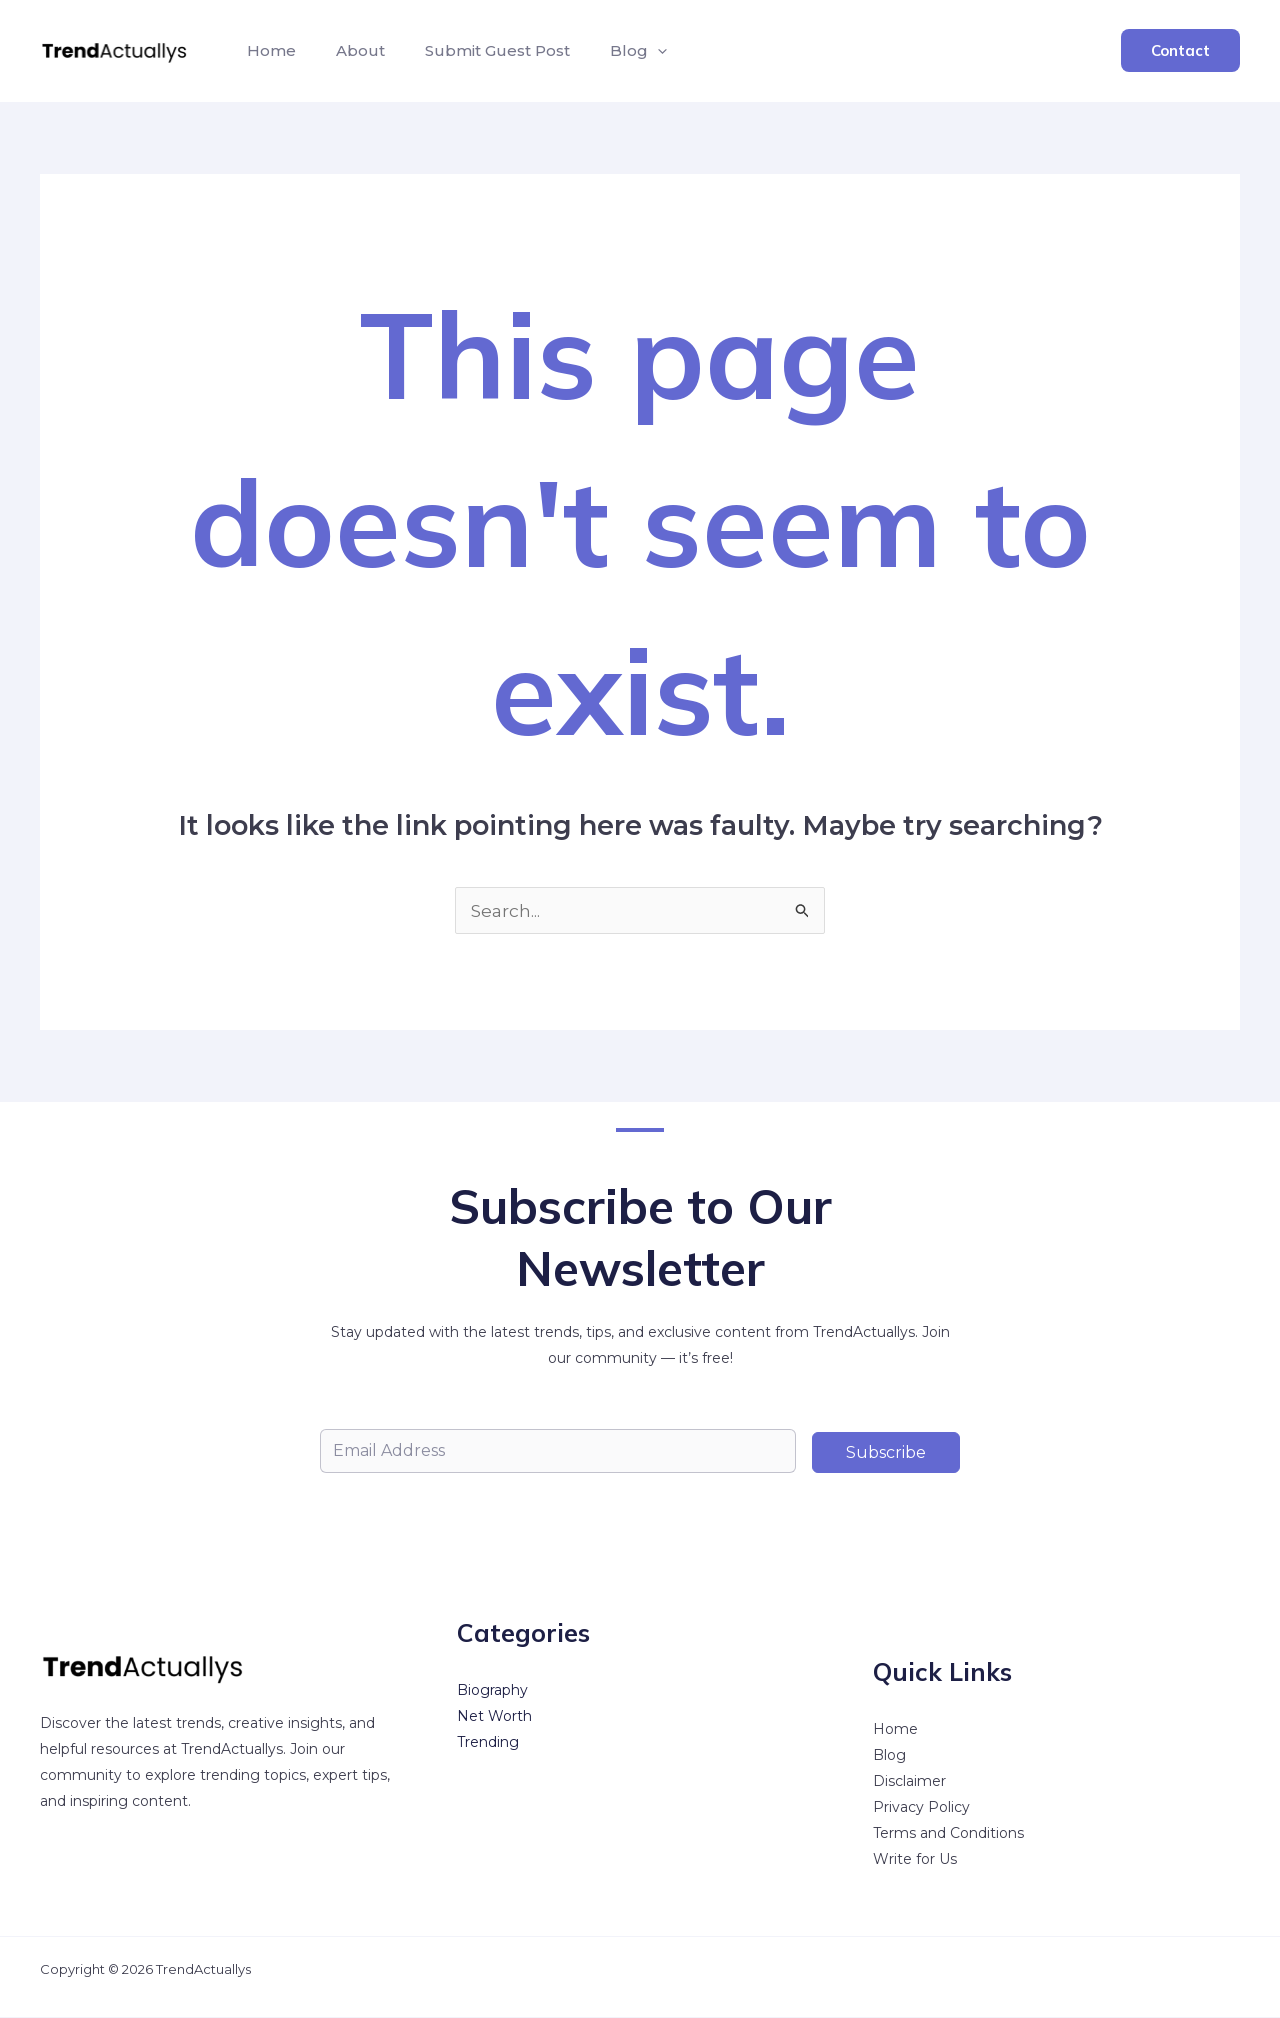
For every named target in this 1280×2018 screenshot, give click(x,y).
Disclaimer (909, 1782)
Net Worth (494, 1717)
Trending (488, 1743)
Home (267, 50)
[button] (629, 51)
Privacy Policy (921, 1808)
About (348, 50)
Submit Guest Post (477, 50)
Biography (492, 1691)
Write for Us (915, 1860)
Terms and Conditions (948, 1834)
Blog (889, 1756)
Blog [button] (610, 51)
